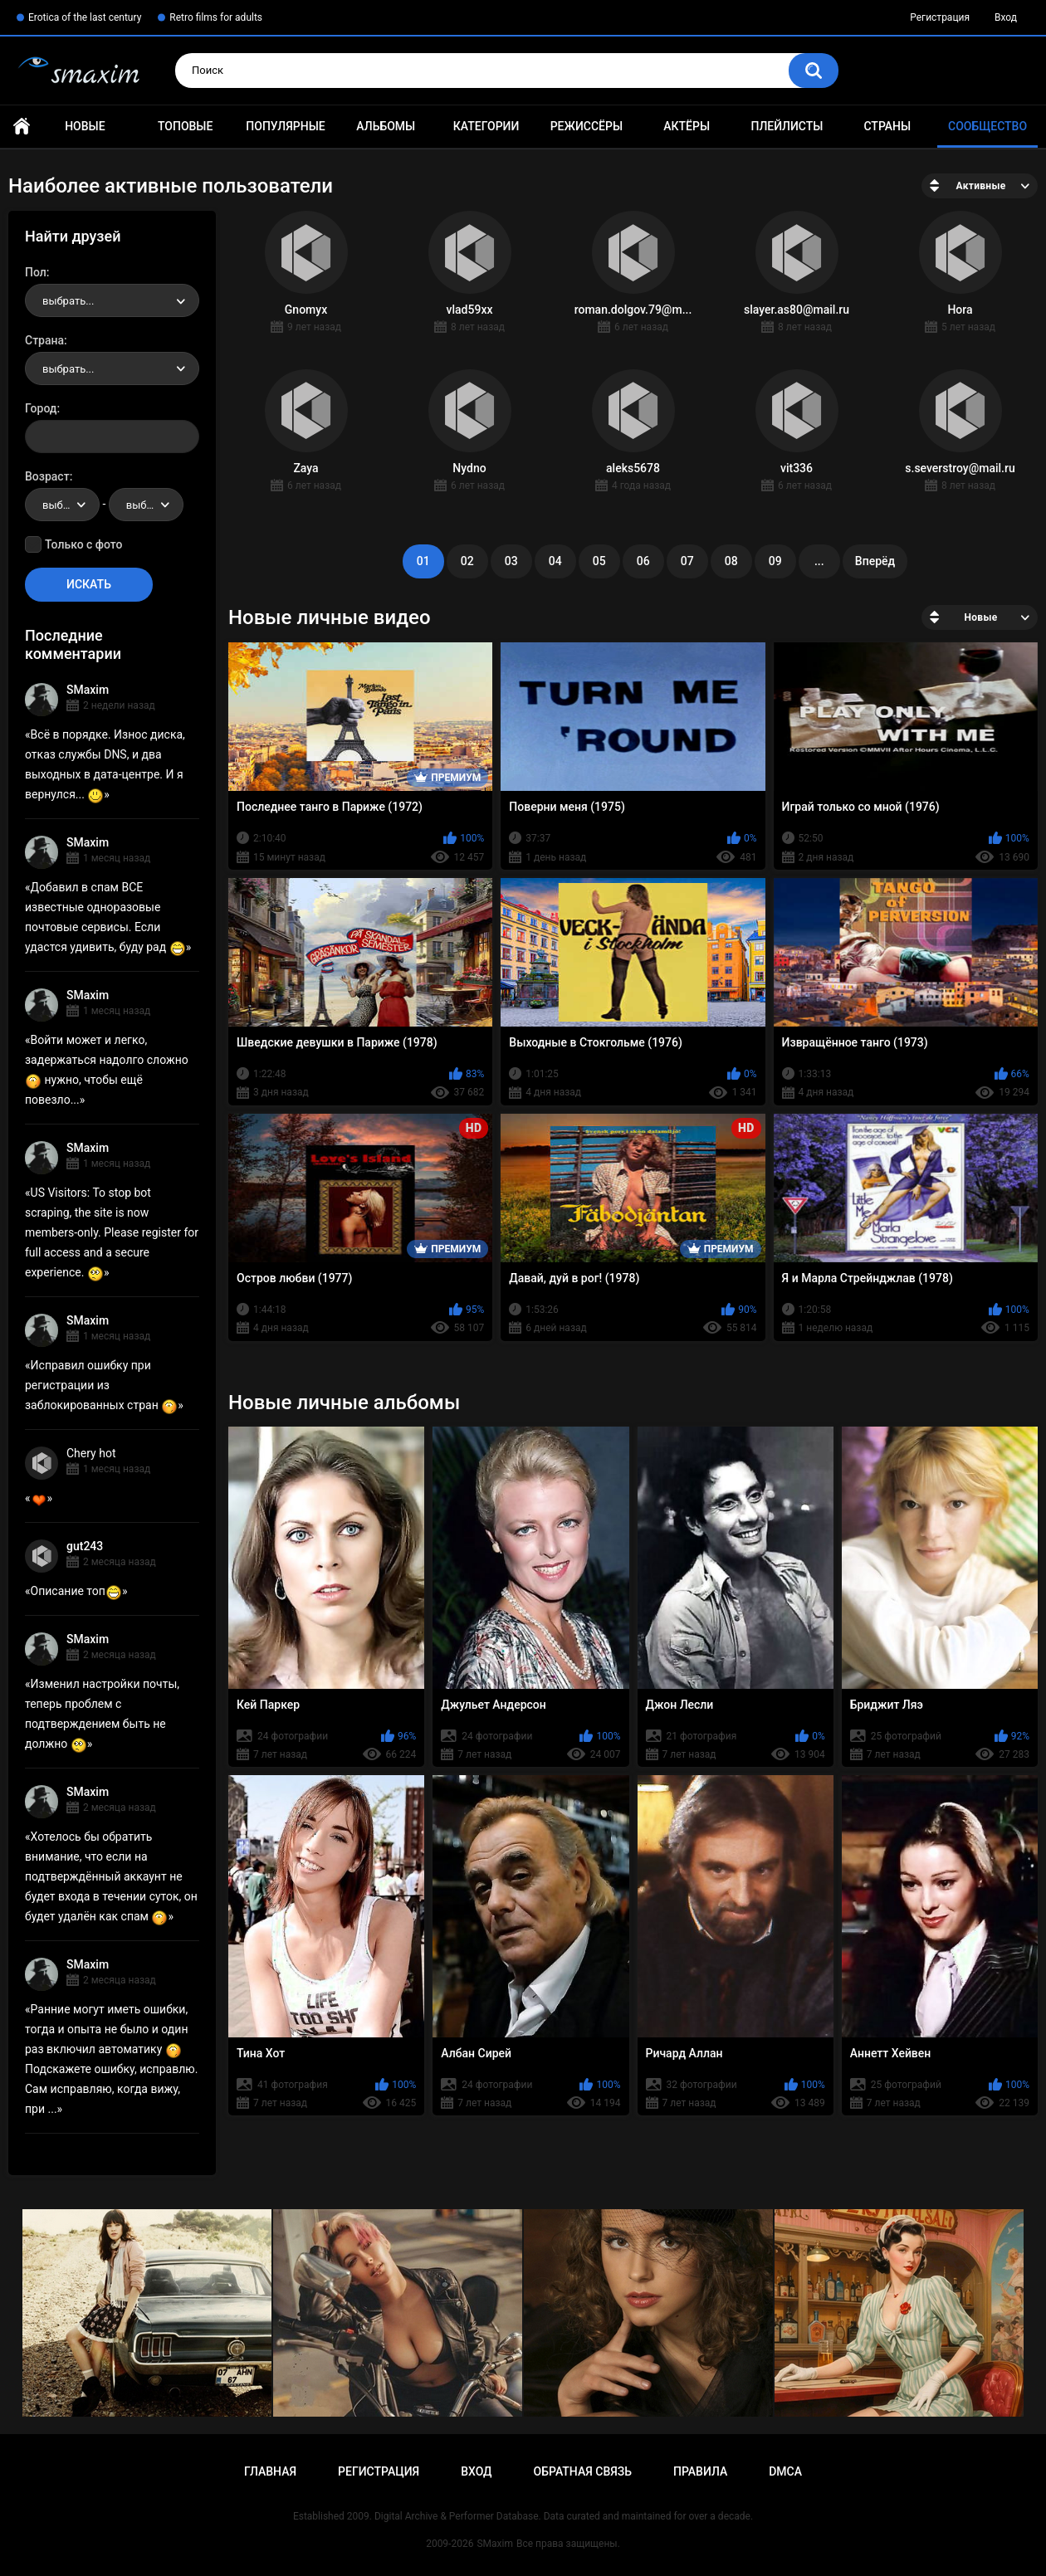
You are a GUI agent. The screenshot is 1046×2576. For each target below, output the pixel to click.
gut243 (84, 1546)
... (819, 561)
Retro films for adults (215, 17)
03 (511, 561)
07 (687, 561)
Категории (486, 126)
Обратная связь (583, 2471)
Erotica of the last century (84, 17)
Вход (1006, 17)
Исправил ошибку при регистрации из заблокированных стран (101, 1385)
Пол (35, 272)
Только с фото (83, 544)
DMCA (785, 2471)
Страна (44, 340)
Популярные (285, 126)
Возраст (47, 476)
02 (467, 561)
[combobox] (112, 300)
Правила (700, 2471)
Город (41, 408)
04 (555, 561)
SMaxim (87, 689)
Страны (887, 126)
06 (643, 561)
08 (731, 561)
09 (775, 561)
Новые (85, 126)
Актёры (686, 126)
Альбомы (385, 126)
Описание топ (76, 1591)
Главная (21, 126)
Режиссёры (586, 126)
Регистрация (940, 17)
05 (599, 561)
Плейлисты (786, 126)
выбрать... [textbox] (68, 301)
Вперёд (875, 561)
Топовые (185, 126)
